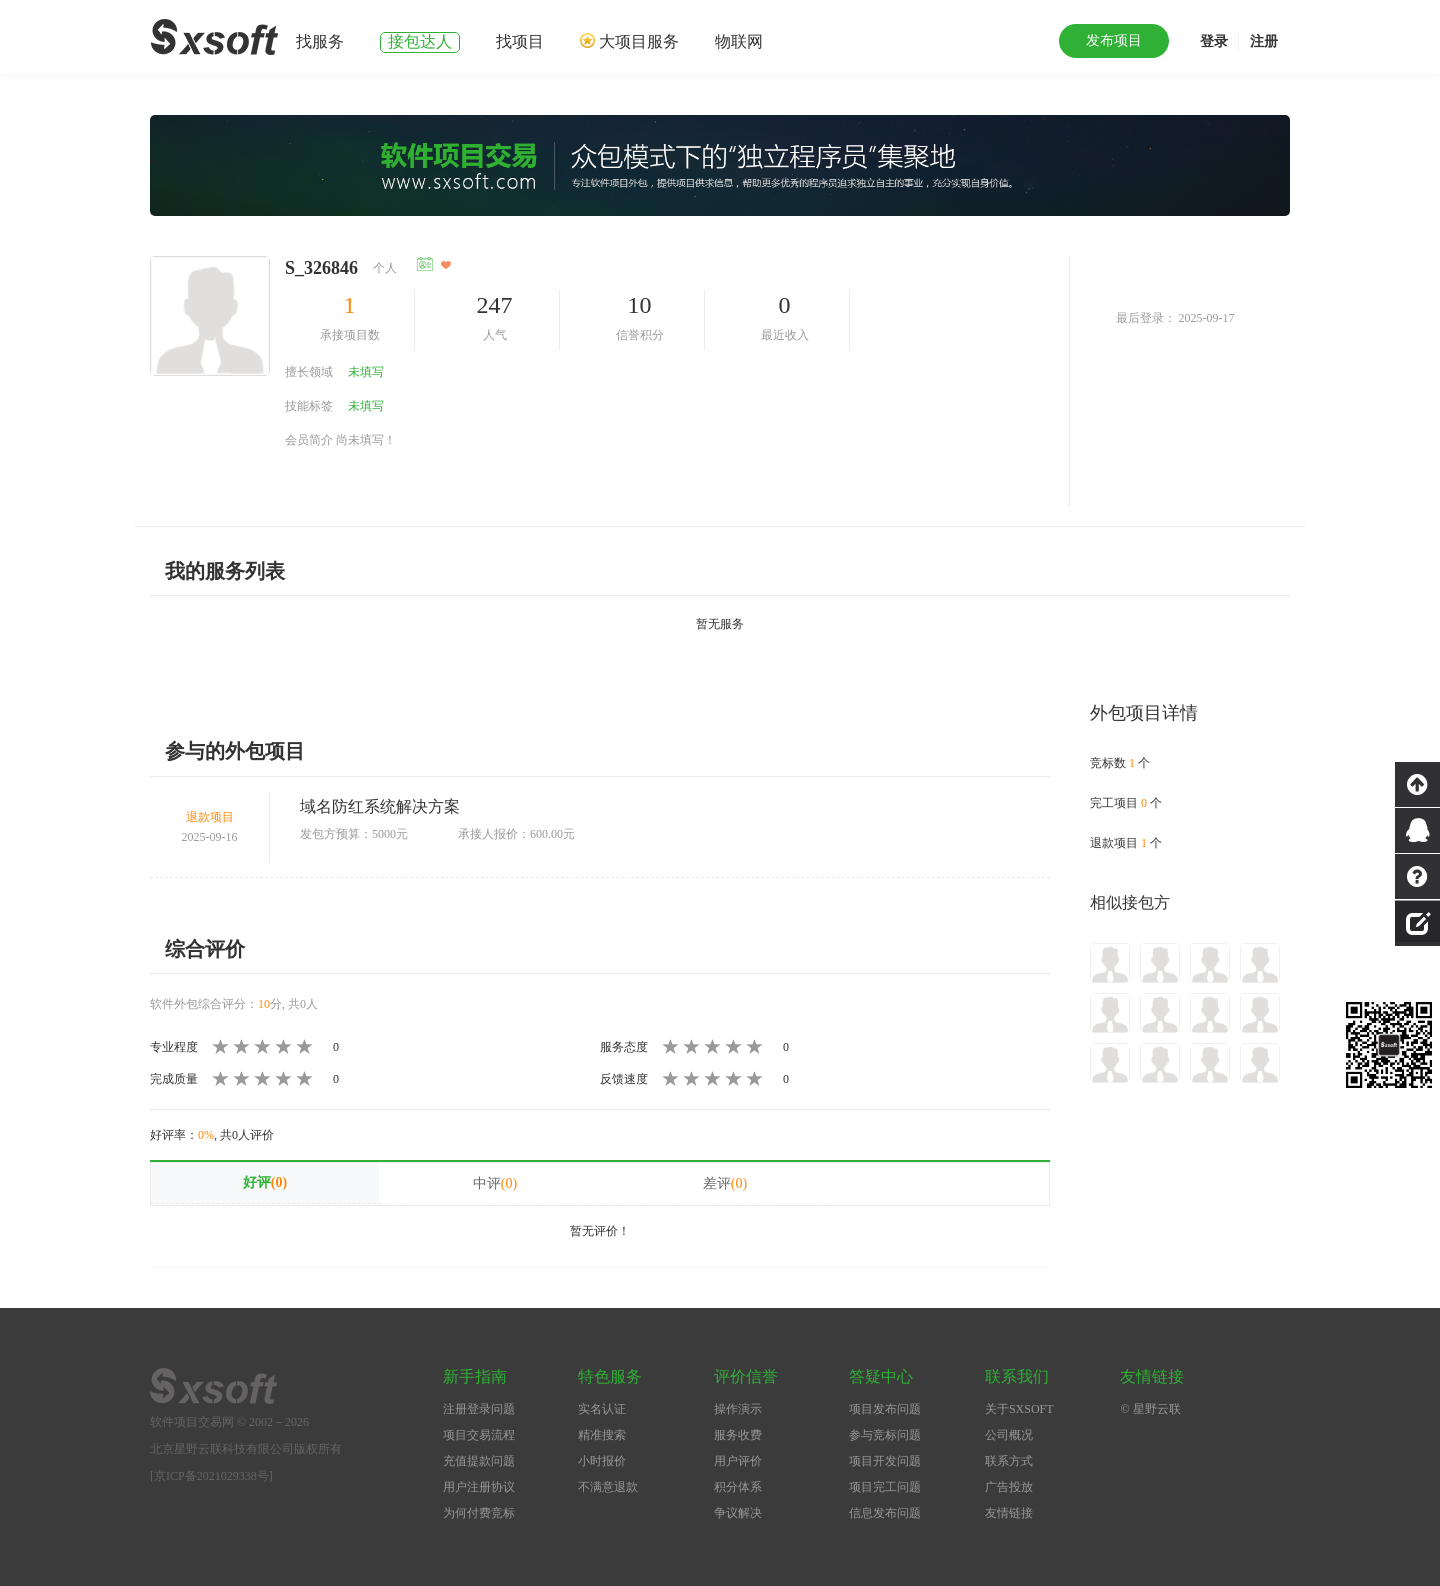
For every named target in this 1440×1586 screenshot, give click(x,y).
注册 (1264, 41)
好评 (265, 1182)
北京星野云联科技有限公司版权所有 (246, 1449)
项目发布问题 (885, 1409)
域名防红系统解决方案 (380, 806)
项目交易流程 (479, 1435)
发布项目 (1114, 40)
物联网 (739, 41)
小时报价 (602, 1461)
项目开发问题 (885, 1461)
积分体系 (738, 1487)
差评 (725, 1183)
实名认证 (602, 1409)
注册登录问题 (479, 1409)
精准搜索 (602, 1435)
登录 (1214, 41)
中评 (495, 1183)
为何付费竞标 (479, 1513)
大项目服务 (639, 41)
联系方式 (1009, 1461)
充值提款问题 (479, 1461)
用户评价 (738, 1461)
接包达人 (420, 41)
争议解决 (738, 1513)
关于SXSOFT (1019, 1409)
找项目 (520, 41)
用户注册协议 (479, 1487)
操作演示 (738, 1409)
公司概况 (1009, 1435)
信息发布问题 (885, 1513)
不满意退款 (608, 1487)
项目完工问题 (885, 1487)
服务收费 (738, 1435)
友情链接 (1009, 1513)
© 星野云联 (1150, 1409)
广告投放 (1009, 1487)
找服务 (320, 41)
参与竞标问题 (885, 1435)
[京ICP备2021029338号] (211, 1476)
